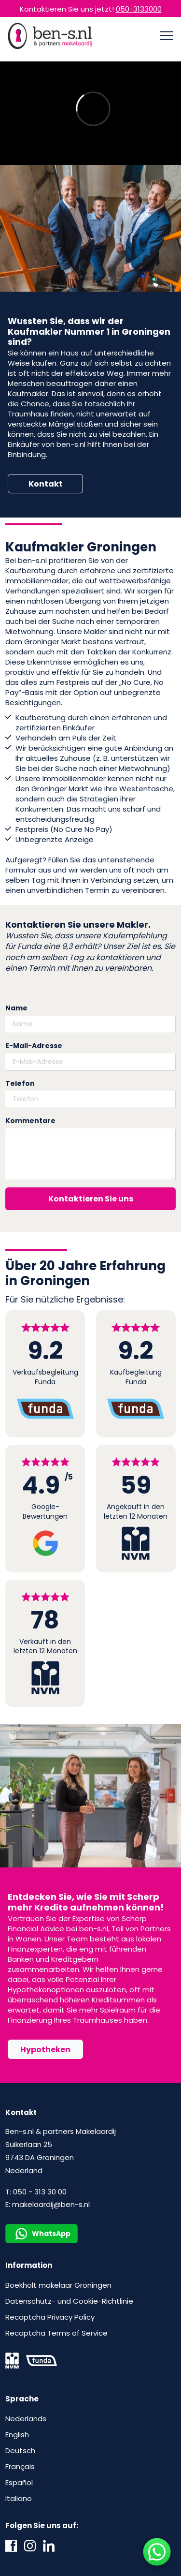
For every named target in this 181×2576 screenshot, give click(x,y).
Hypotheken (45, 2049)
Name (16, 1008)
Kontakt (45, 483)
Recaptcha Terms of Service (56, 2333)
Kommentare (30, 1120)
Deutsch (20, 2450)
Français (20, 2466)
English (17, 2434)
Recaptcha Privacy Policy (50, 2317)
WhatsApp (42, 2234)
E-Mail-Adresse (33, 1046)
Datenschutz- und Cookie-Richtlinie (69, 2301)
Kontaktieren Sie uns (90, 1198)
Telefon (20, 1083)
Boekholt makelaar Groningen (58, 2285)
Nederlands (25, 2418)
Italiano (18, 2498)
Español (19, 2482)
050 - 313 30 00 (40, 2192)
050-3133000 (139, 9)
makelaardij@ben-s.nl (51, 2204)
